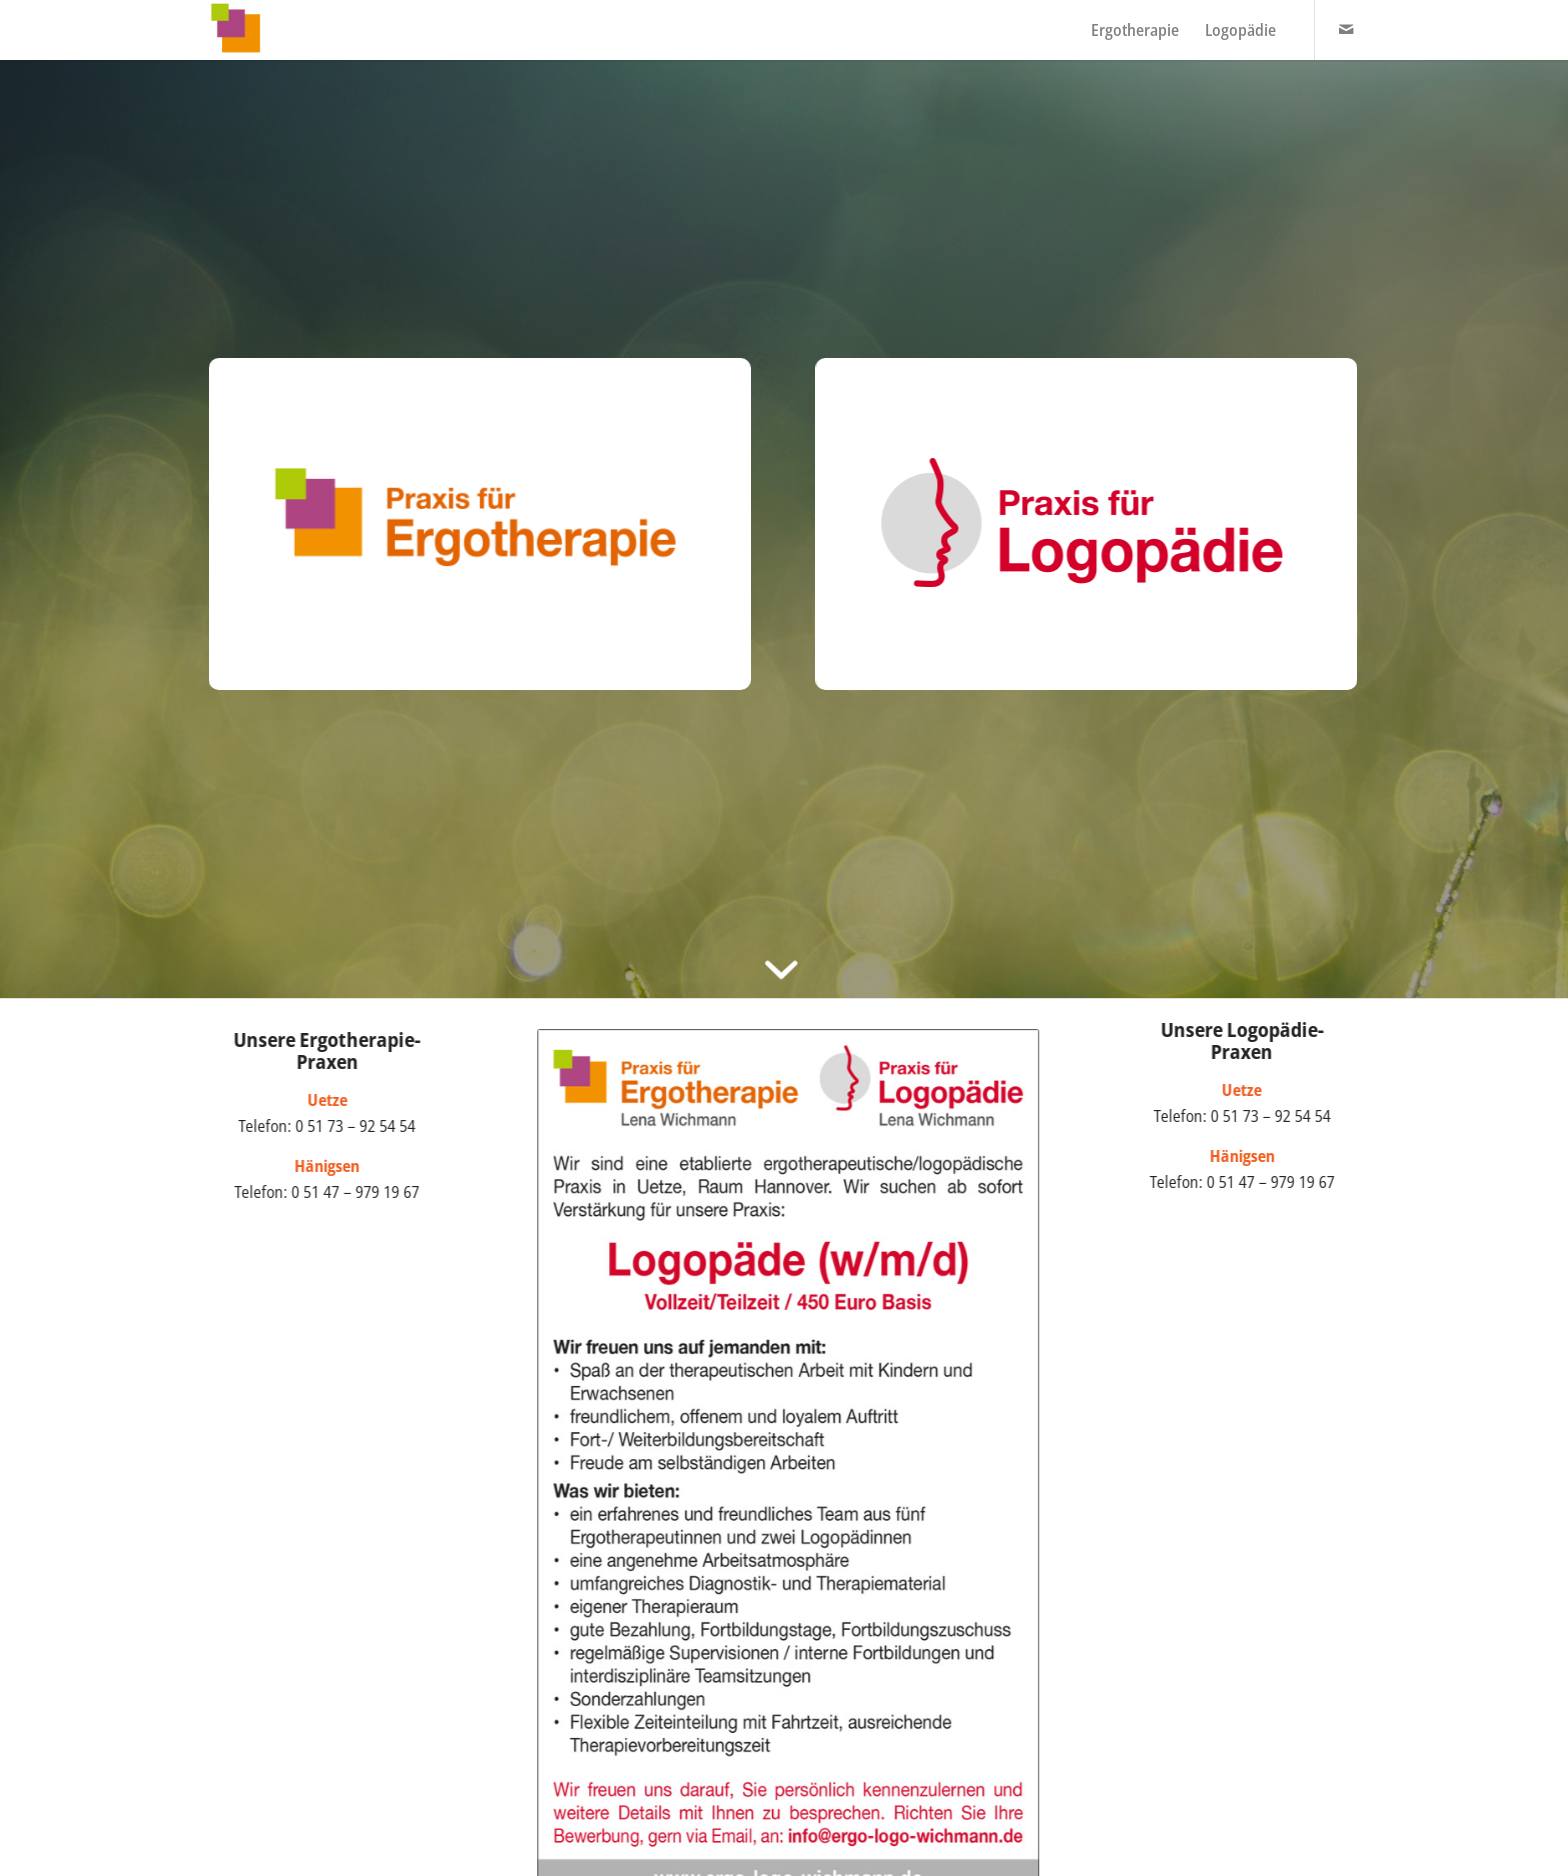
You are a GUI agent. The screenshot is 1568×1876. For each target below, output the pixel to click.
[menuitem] (1135, 30)
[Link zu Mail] (1346, 29)
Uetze (1250, 1090)
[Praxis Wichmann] (237, 30)
